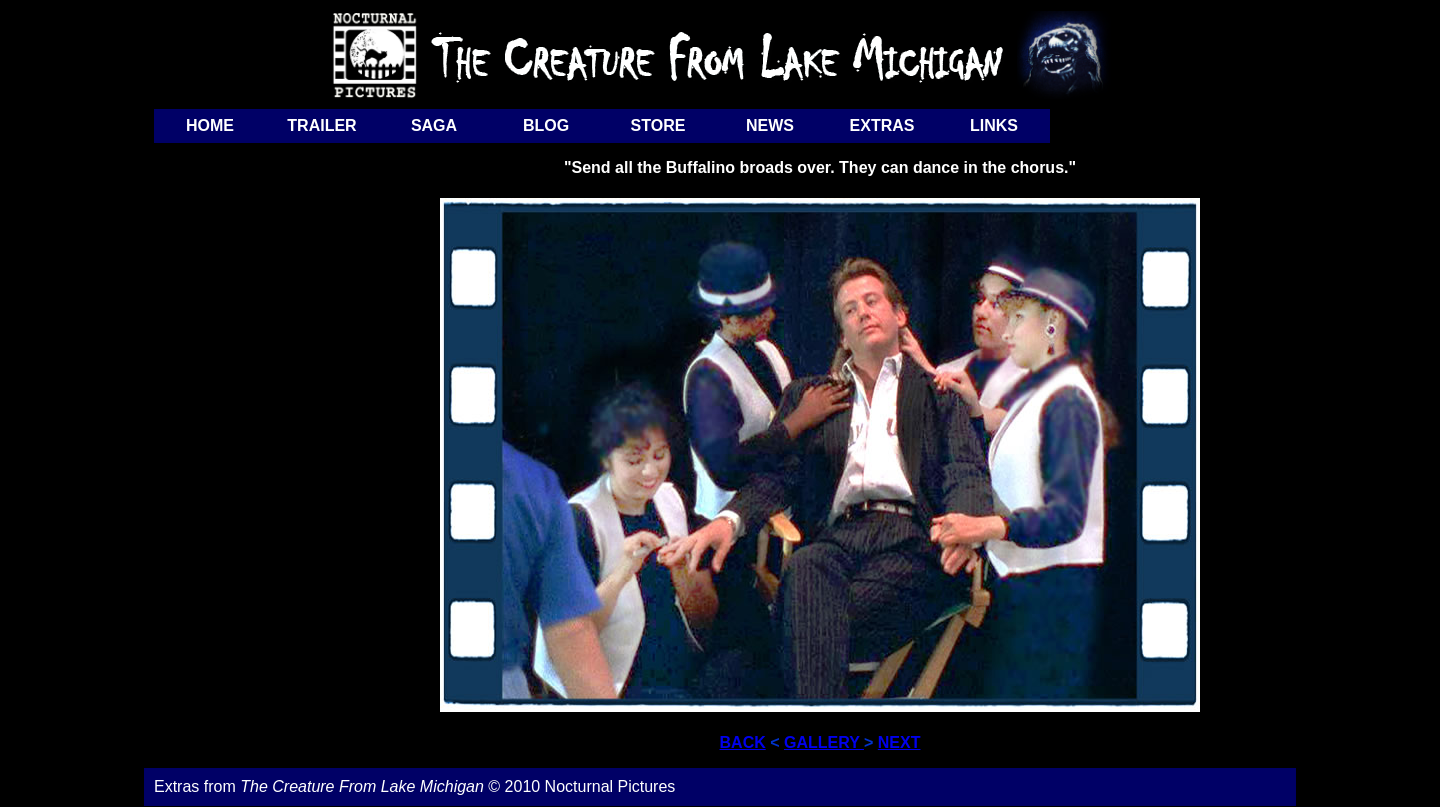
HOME (210, 125)
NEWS (770, 125)
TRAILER (321, 125)
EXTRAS (882, 125)
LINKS (994, 125)
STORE (658, 125)
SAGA (434, 125)
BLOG (546, 125)
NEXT (899, 742)
